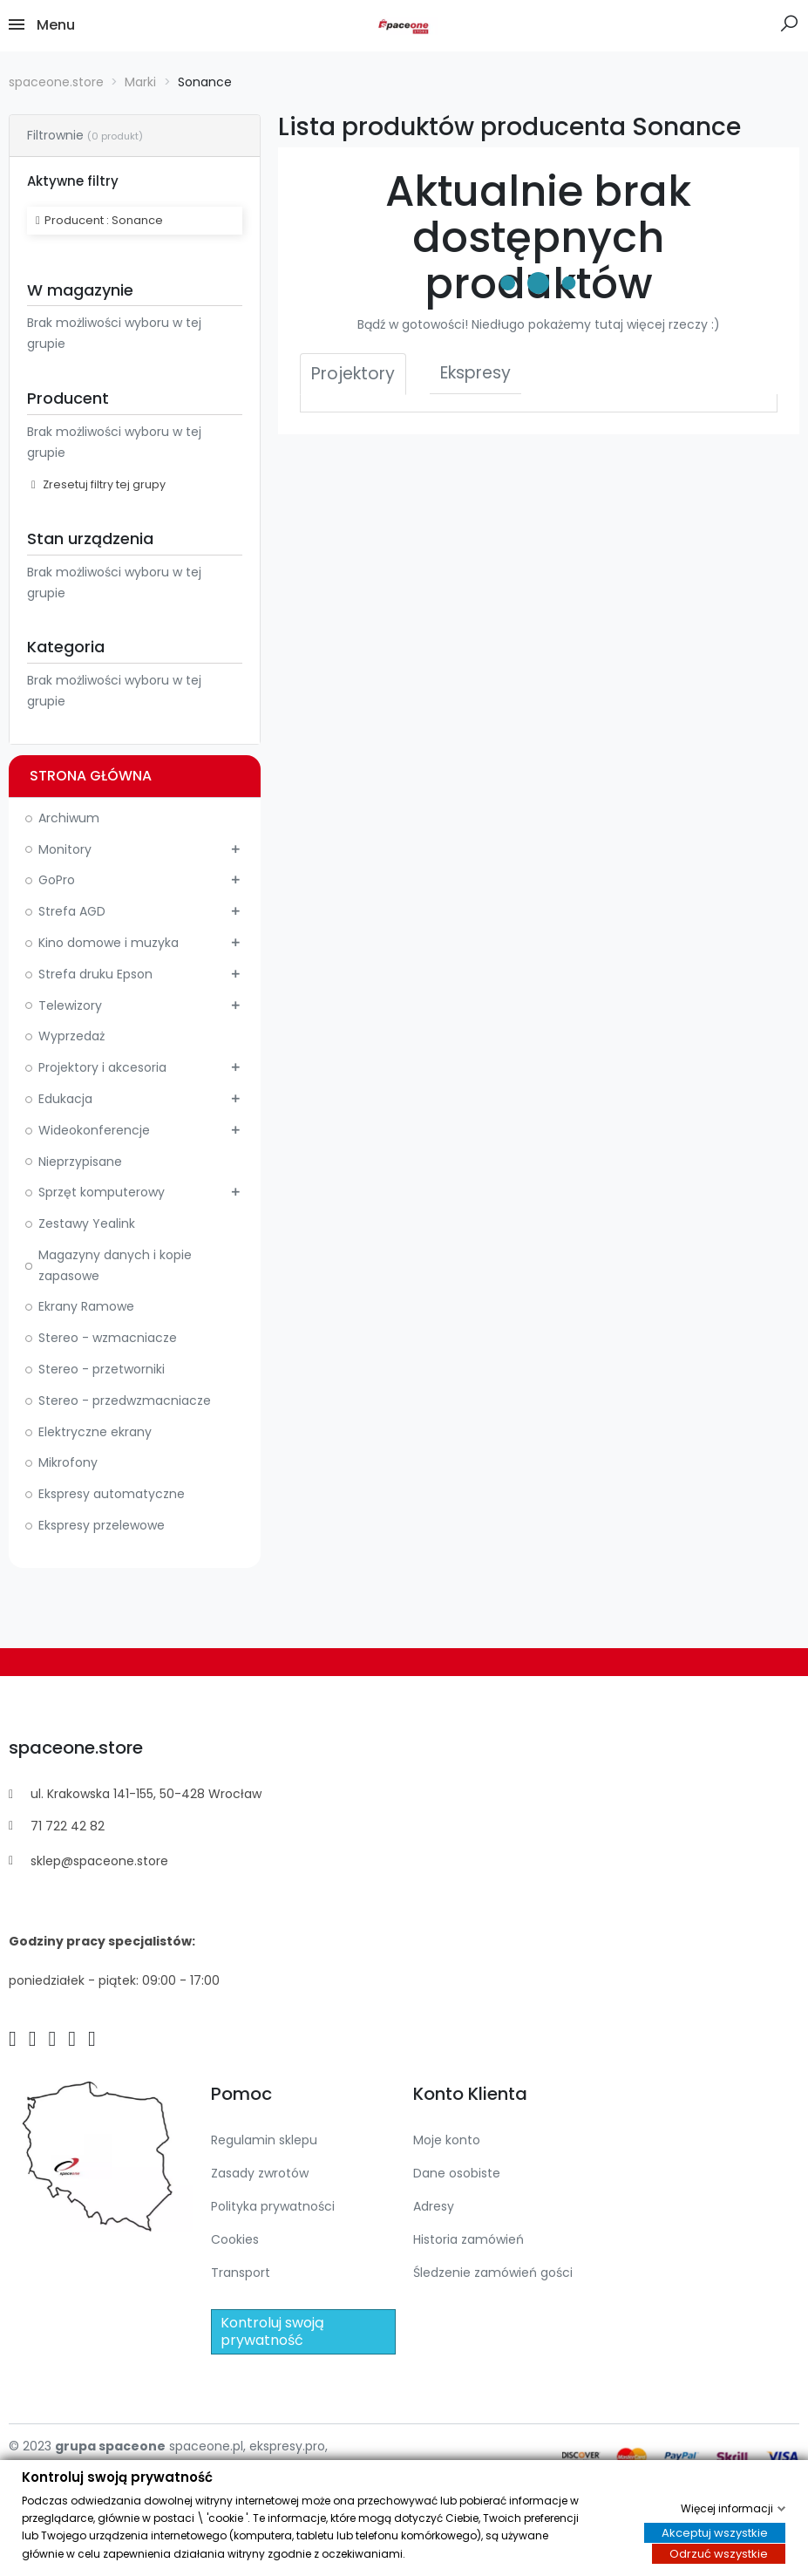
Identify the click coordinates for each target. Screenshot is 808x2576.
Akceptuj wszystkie (715, 2533)
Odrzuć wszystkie (718, 2553)
